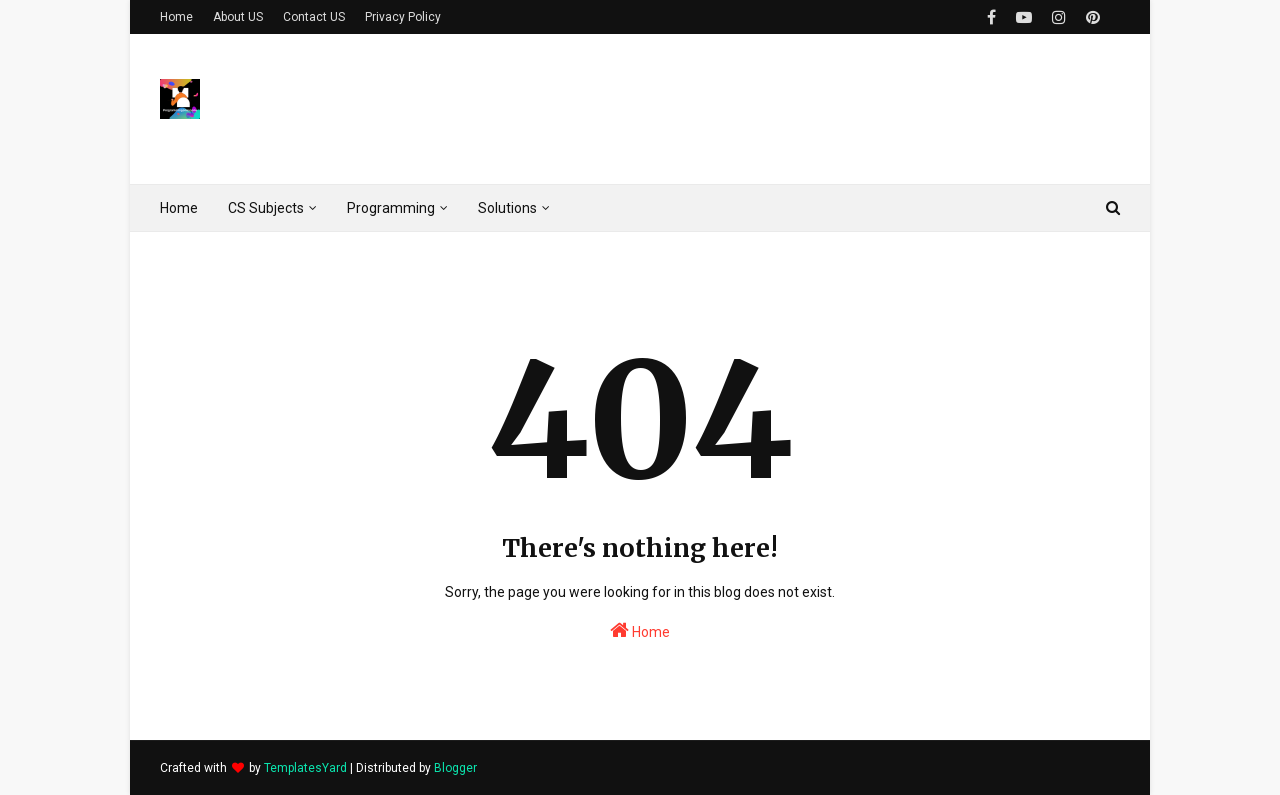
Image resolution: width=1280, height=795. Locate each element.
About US (238, 17)
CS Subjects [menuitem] (266, 208)
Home (176, 17)
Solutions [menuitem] (507, 208)
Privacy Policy (403, 17)
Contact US (314, 17)
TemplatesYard (305, 768)
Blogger (455, 768)
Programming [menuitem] (391, 208)
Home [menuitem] (179, 208)
